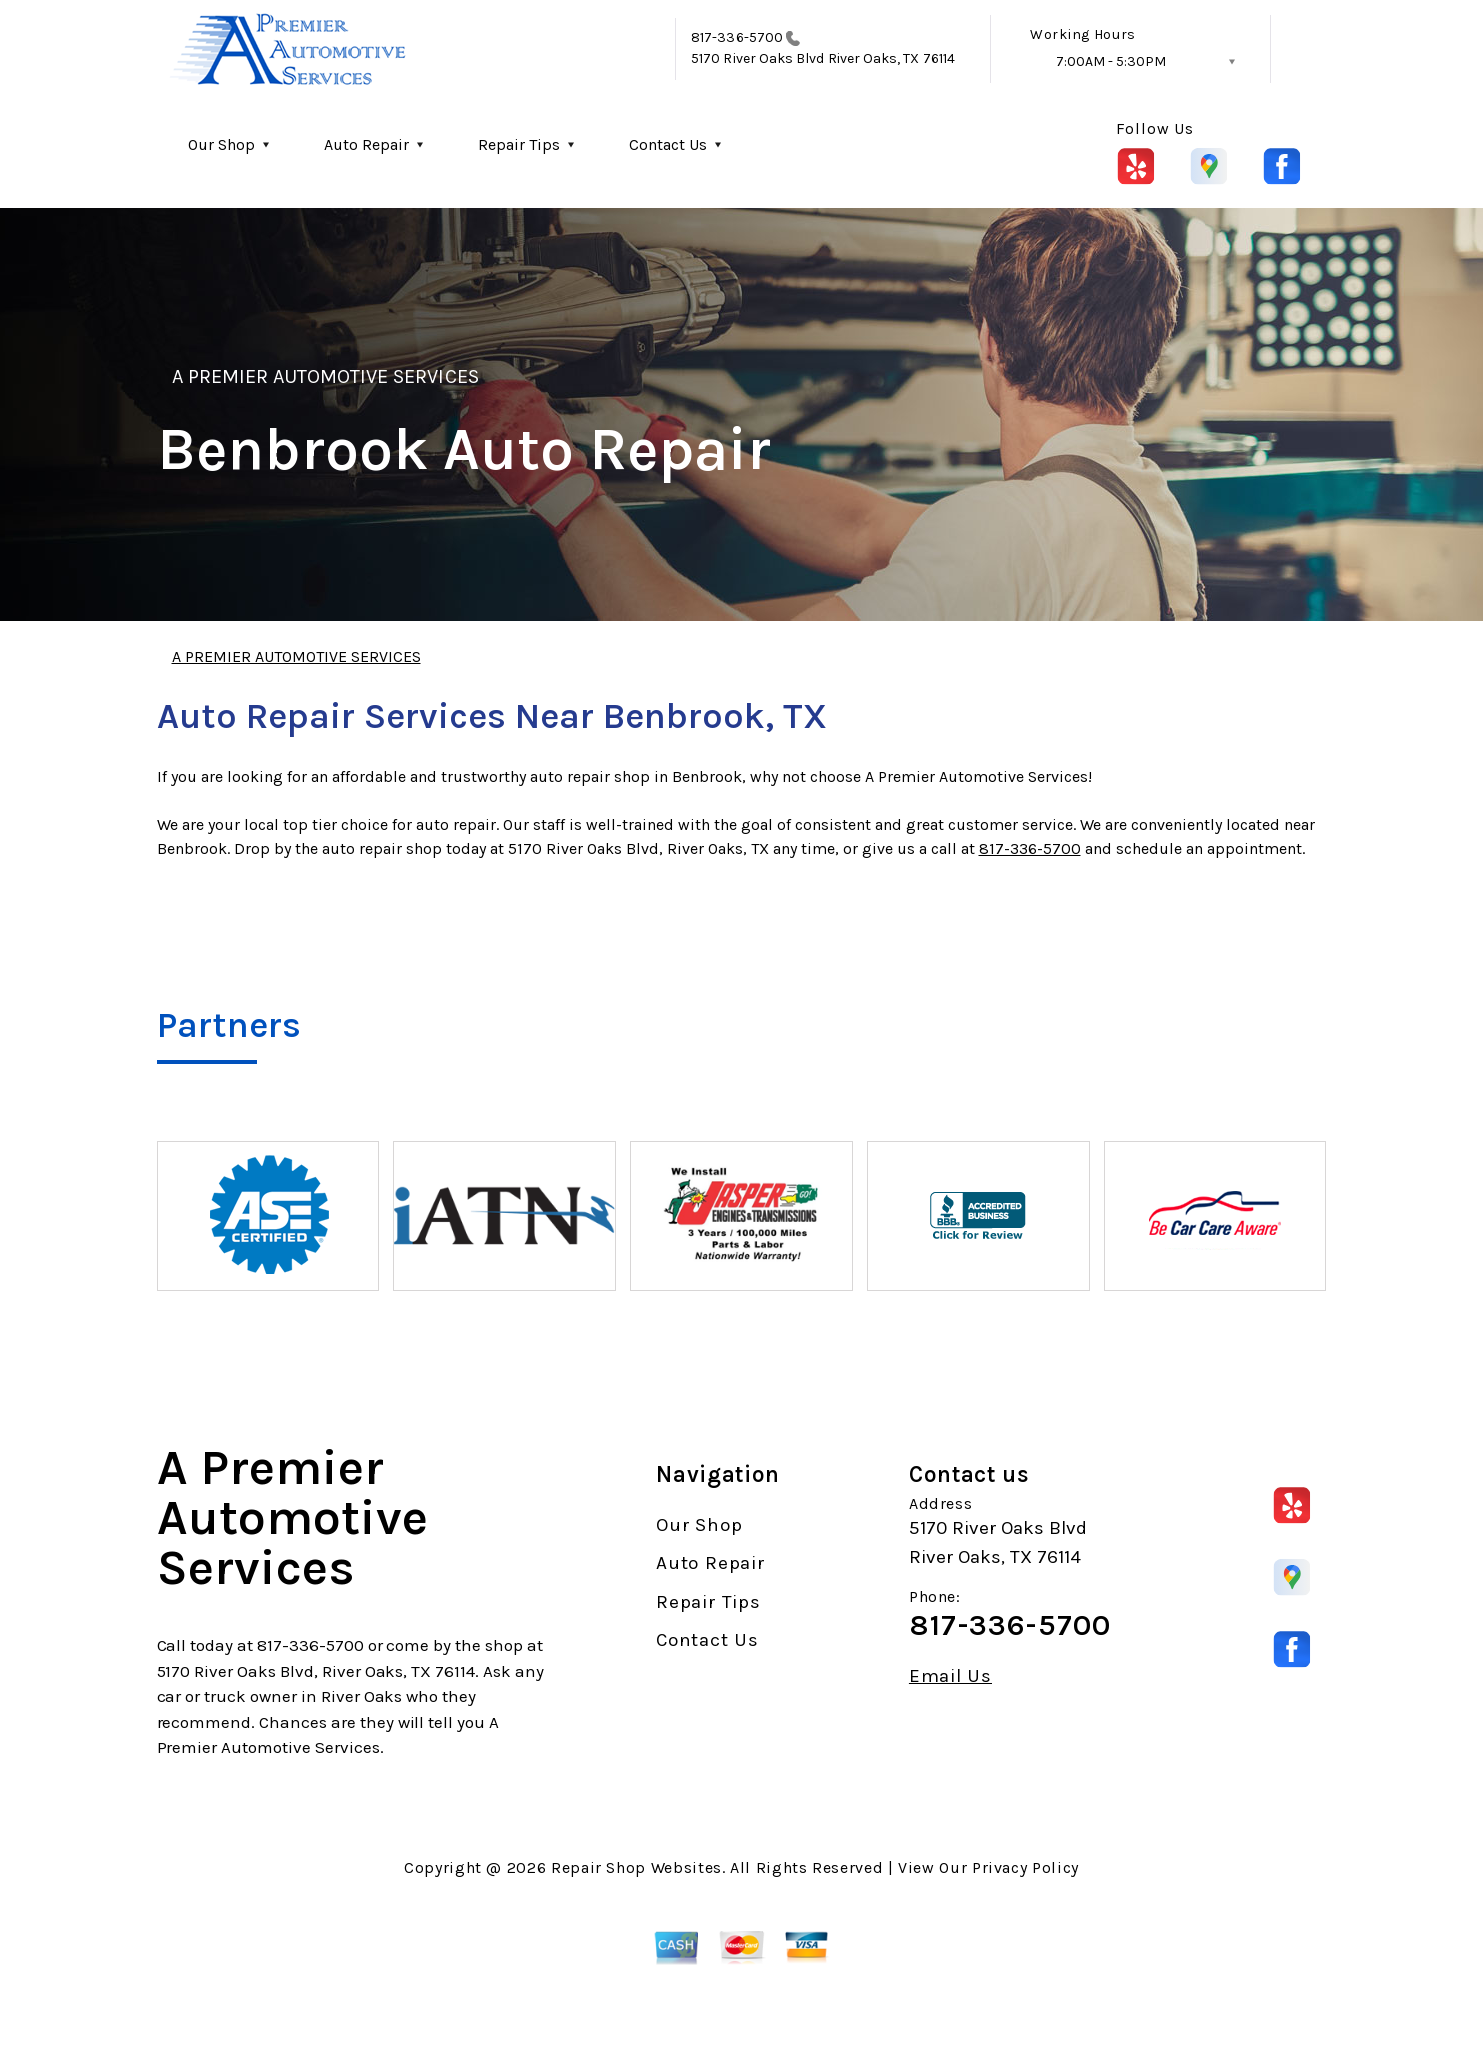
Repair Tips (519, 144)
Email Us (950, 1676)
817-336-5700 (737, 37)
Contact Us (668, 144)
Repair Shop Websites (636, 1867)
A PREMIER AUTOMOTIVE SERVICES (325, 376)
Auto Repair (366, 144)
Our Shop (221, 144)
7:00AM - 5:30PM (1111, 61)
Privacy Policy (1025, 1867)
